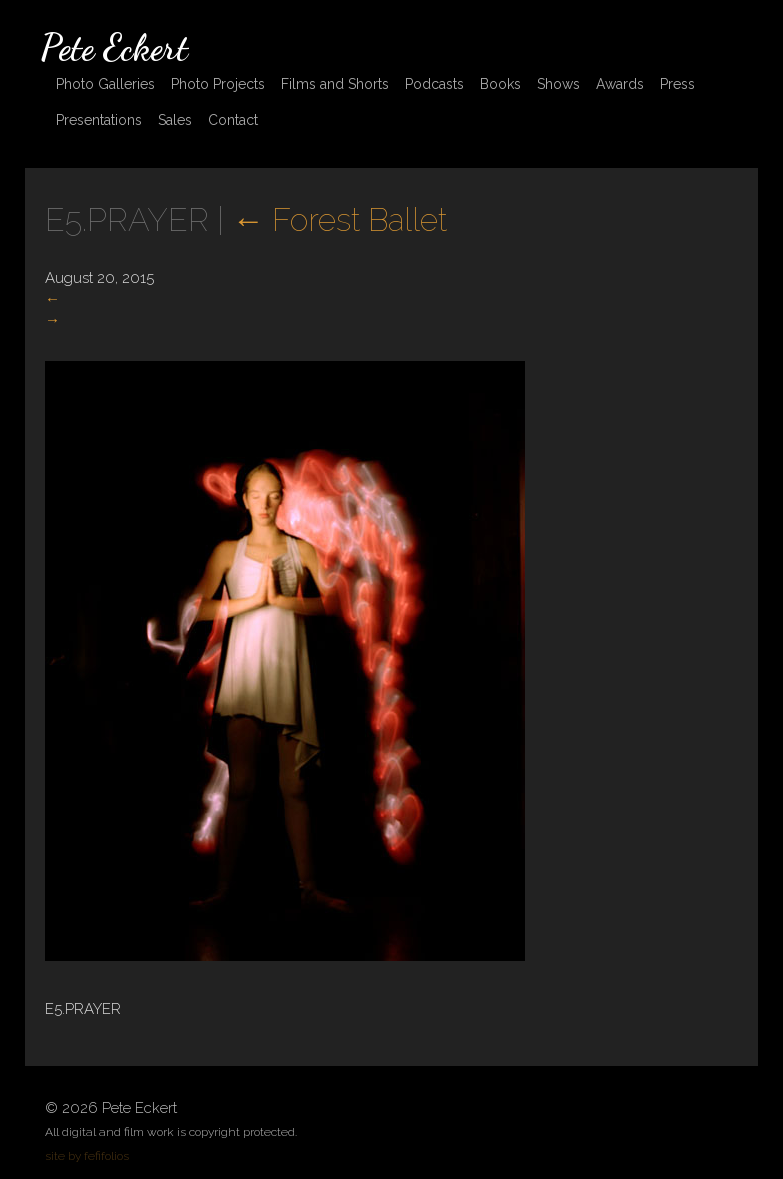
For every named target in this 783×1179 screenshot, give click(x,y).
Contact (233, 120)
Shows (558, 84)
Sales (175, 120)
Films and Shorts (335, 84)
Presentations (99, 120)
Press (677, 84)
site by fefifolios (87, 1156)
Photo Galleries (105, 84)
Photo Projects (218, 84)
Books (500, 84)
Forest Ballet (339, 219)
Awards (620, 84)
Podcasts (434, 84)
